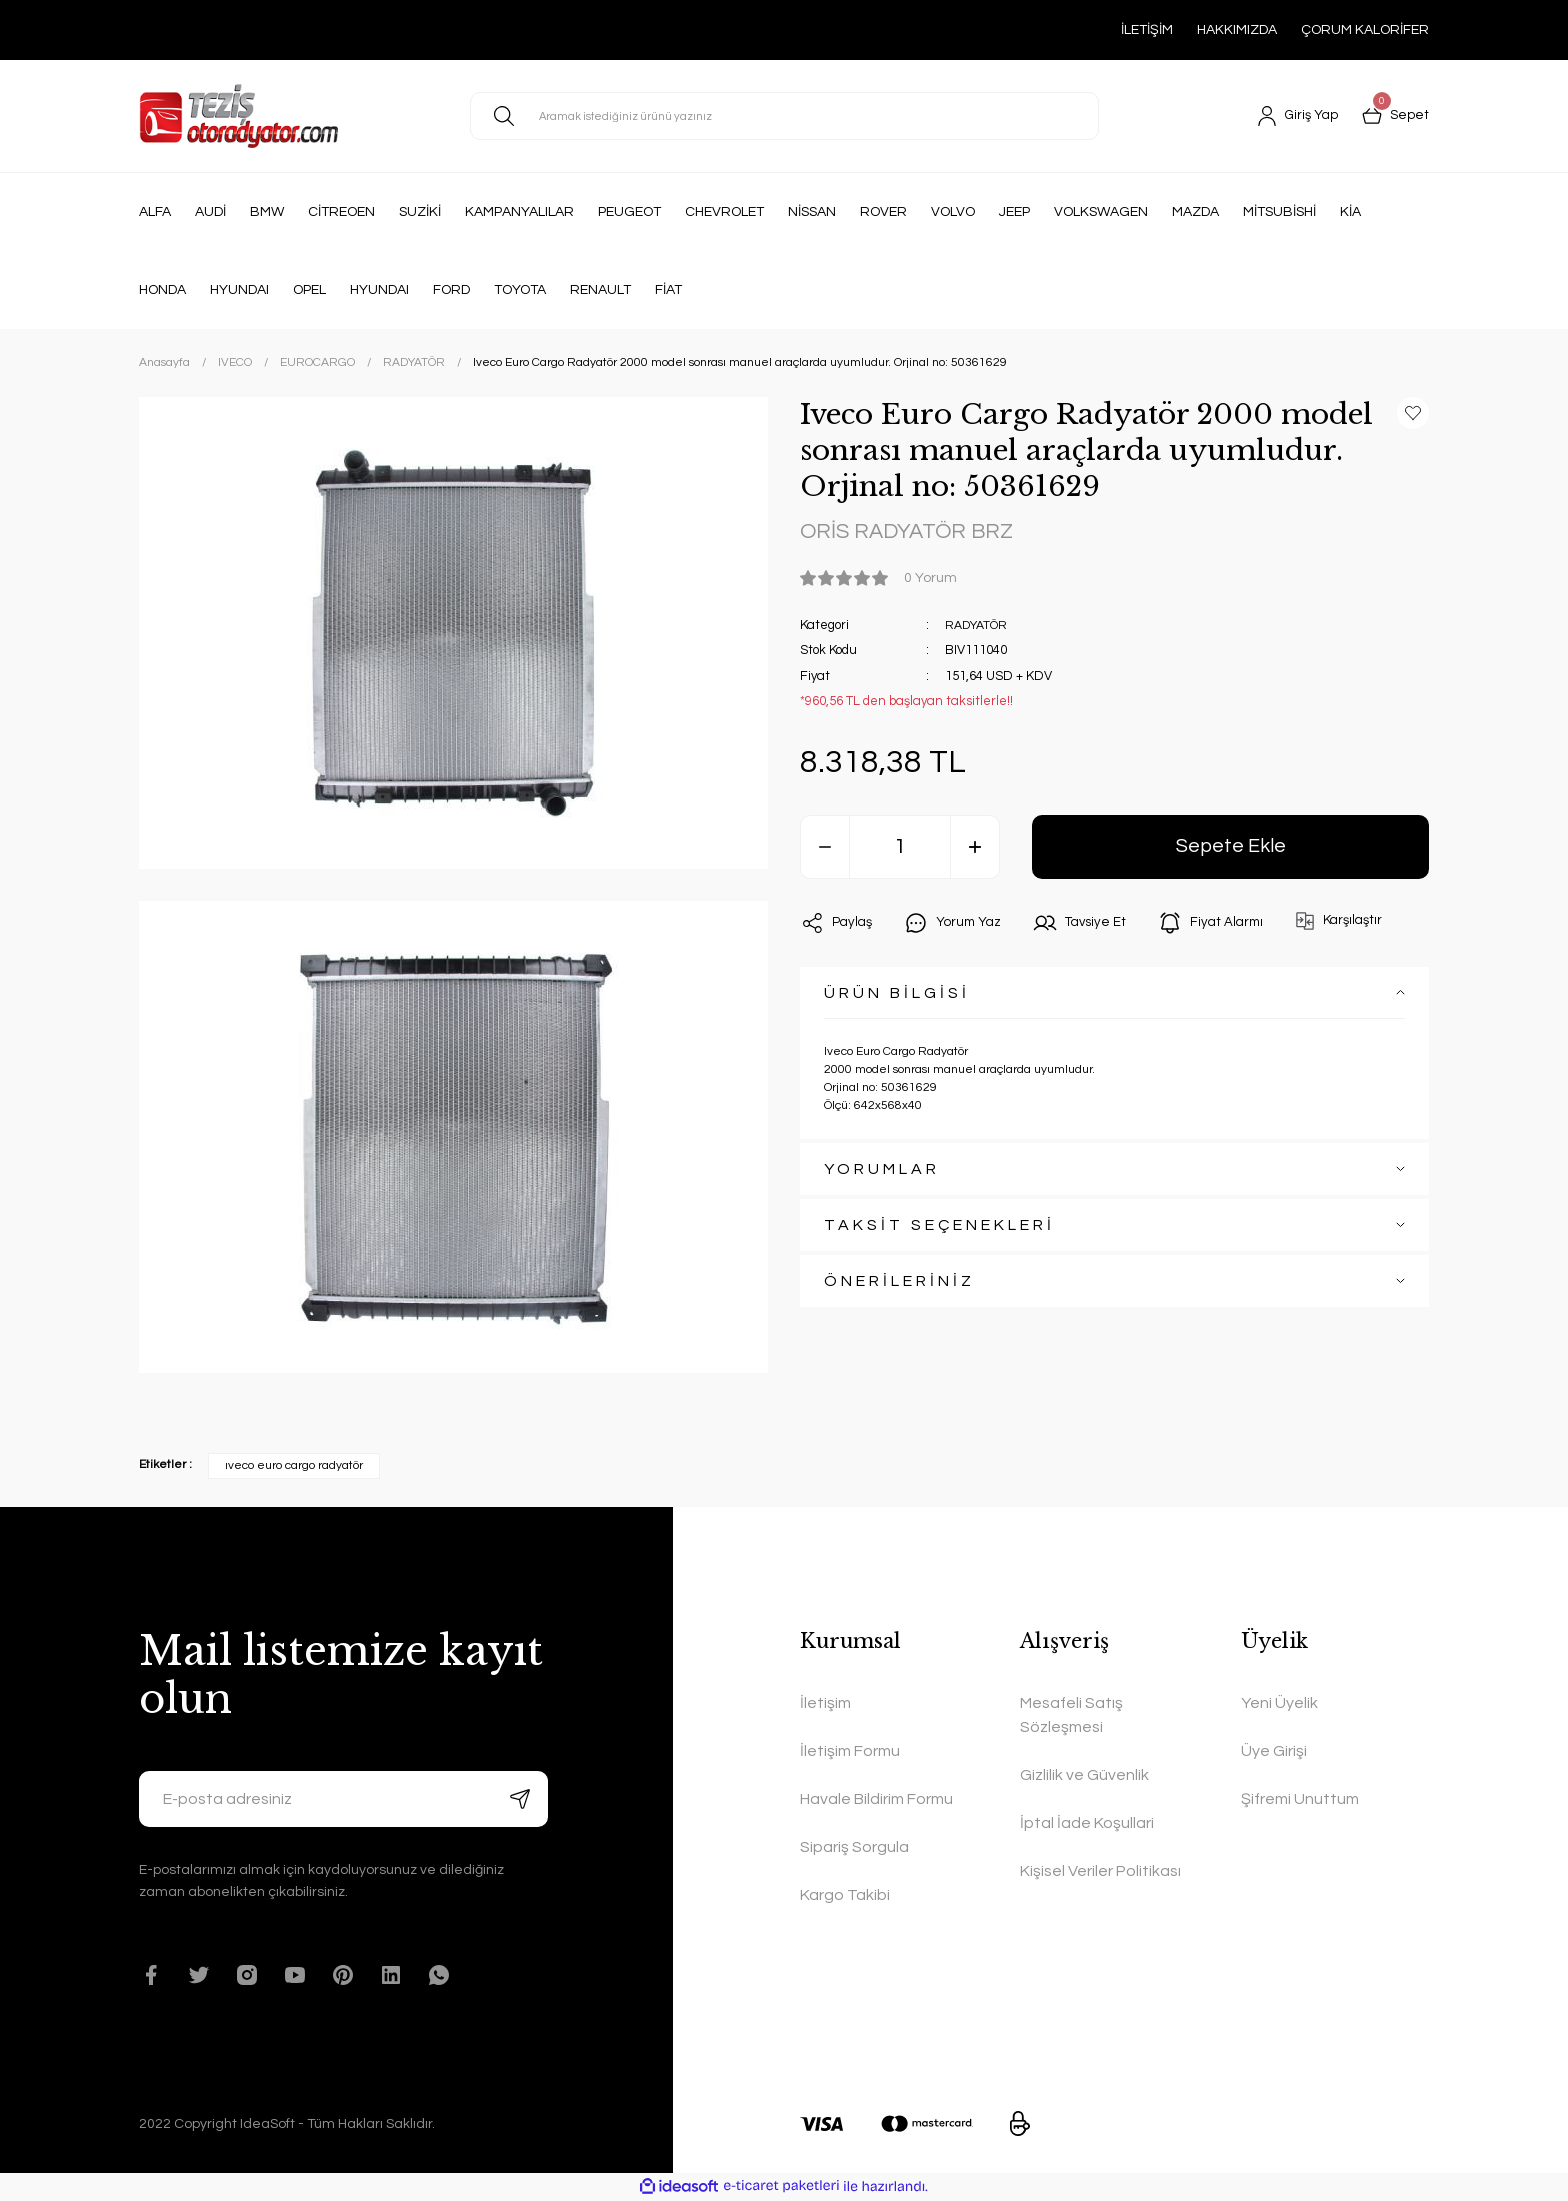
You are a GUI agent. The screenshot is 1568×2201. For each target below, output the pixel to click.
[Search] (784, 116)
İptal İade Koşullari (1087, 1823)
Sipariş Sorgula (854, 1847)
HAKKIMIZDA (1237, 30)
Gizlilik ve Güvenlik (1084, 1775)
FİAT (668, 290)
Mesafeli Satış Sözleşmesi (1071, 1715)
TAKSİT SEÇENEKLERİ (939, 1227)
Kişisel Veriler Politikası (1100, 1871)
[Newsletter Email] (343, 1799)
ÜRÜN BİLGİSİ (897, 995)
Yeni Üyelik (1279, 1703)
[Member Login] (1295, 116)
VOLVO (953, 212)
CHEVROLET (724, 212)
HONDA (162, 290)
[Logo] (238, 116)
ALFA (155, 212)
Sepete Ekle (1230, 848)
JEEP (1014, 212)
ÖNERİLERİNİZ (899, 1283)
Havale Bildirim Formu (876, 1799)
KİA (1350, 212)
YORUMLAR (882, 1171)
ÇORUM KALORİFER (1365, 30)
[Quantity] (900, 849)
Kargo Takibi (845, 1895)
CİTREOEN (341, 212)
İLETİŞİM (1147, 30)
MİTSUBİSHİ (1279, 212)
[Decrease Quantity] (825, 849)
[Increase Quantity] (975, 849)
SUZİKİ (420, 212)
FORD (451, 290)
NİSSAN (812, 212)
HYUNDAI (239, 290)
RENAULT (600, 290)
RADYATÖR (979, 627)
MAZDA (1195, 212)
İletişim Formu (850, 1751)
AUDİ (210, 212)
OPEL (309, 290)
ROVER (883, 212)
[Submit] (520, 1799)
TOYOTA (520, 290)
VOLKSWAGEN (1101, 212)
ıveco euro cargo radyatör (294, 1465)
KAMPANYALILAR (519, 212)
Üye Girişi (1274, 1751)
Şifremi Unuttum (1300, 1799)
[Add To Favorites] (1413, 413)
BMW (267, 212)
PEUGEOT (629, 212)
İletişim (825, 1703)
